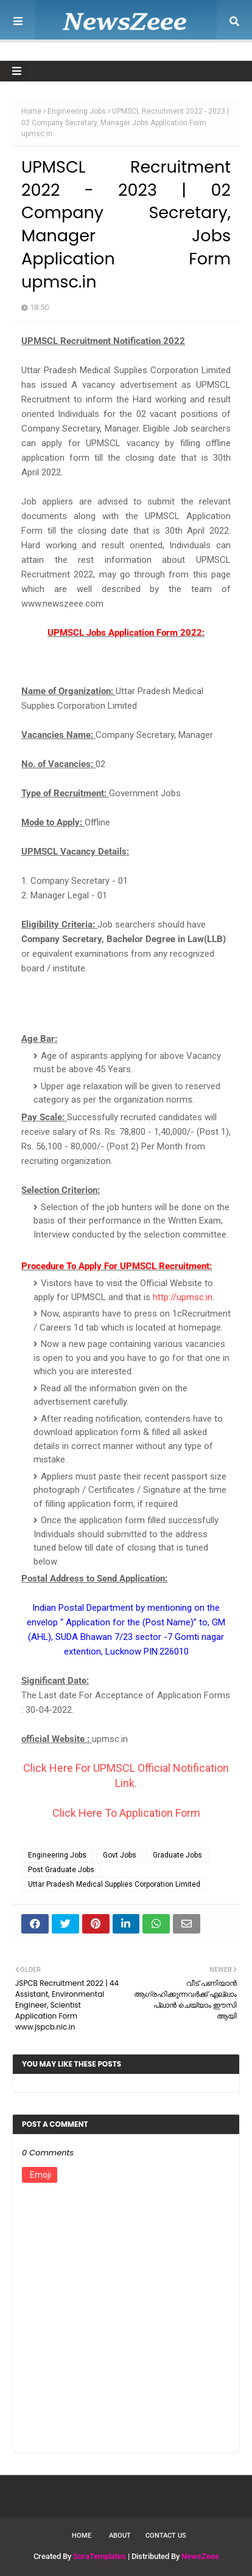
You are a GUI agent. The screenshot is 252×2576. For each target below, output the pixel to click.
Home (31, 111)
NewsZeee (200, 2556)
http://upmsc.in (182, 1297)
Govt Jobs (119, 1855)
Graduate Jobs (177, 1855)
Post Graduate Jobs (61, 1869)
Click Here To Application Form (126, 1812)
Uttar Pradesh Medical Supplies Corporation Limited (114, 1884)
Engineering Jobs (76, 111)
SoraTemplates (99, 2556)
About (120, 2536)
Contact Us (165, 2536)
